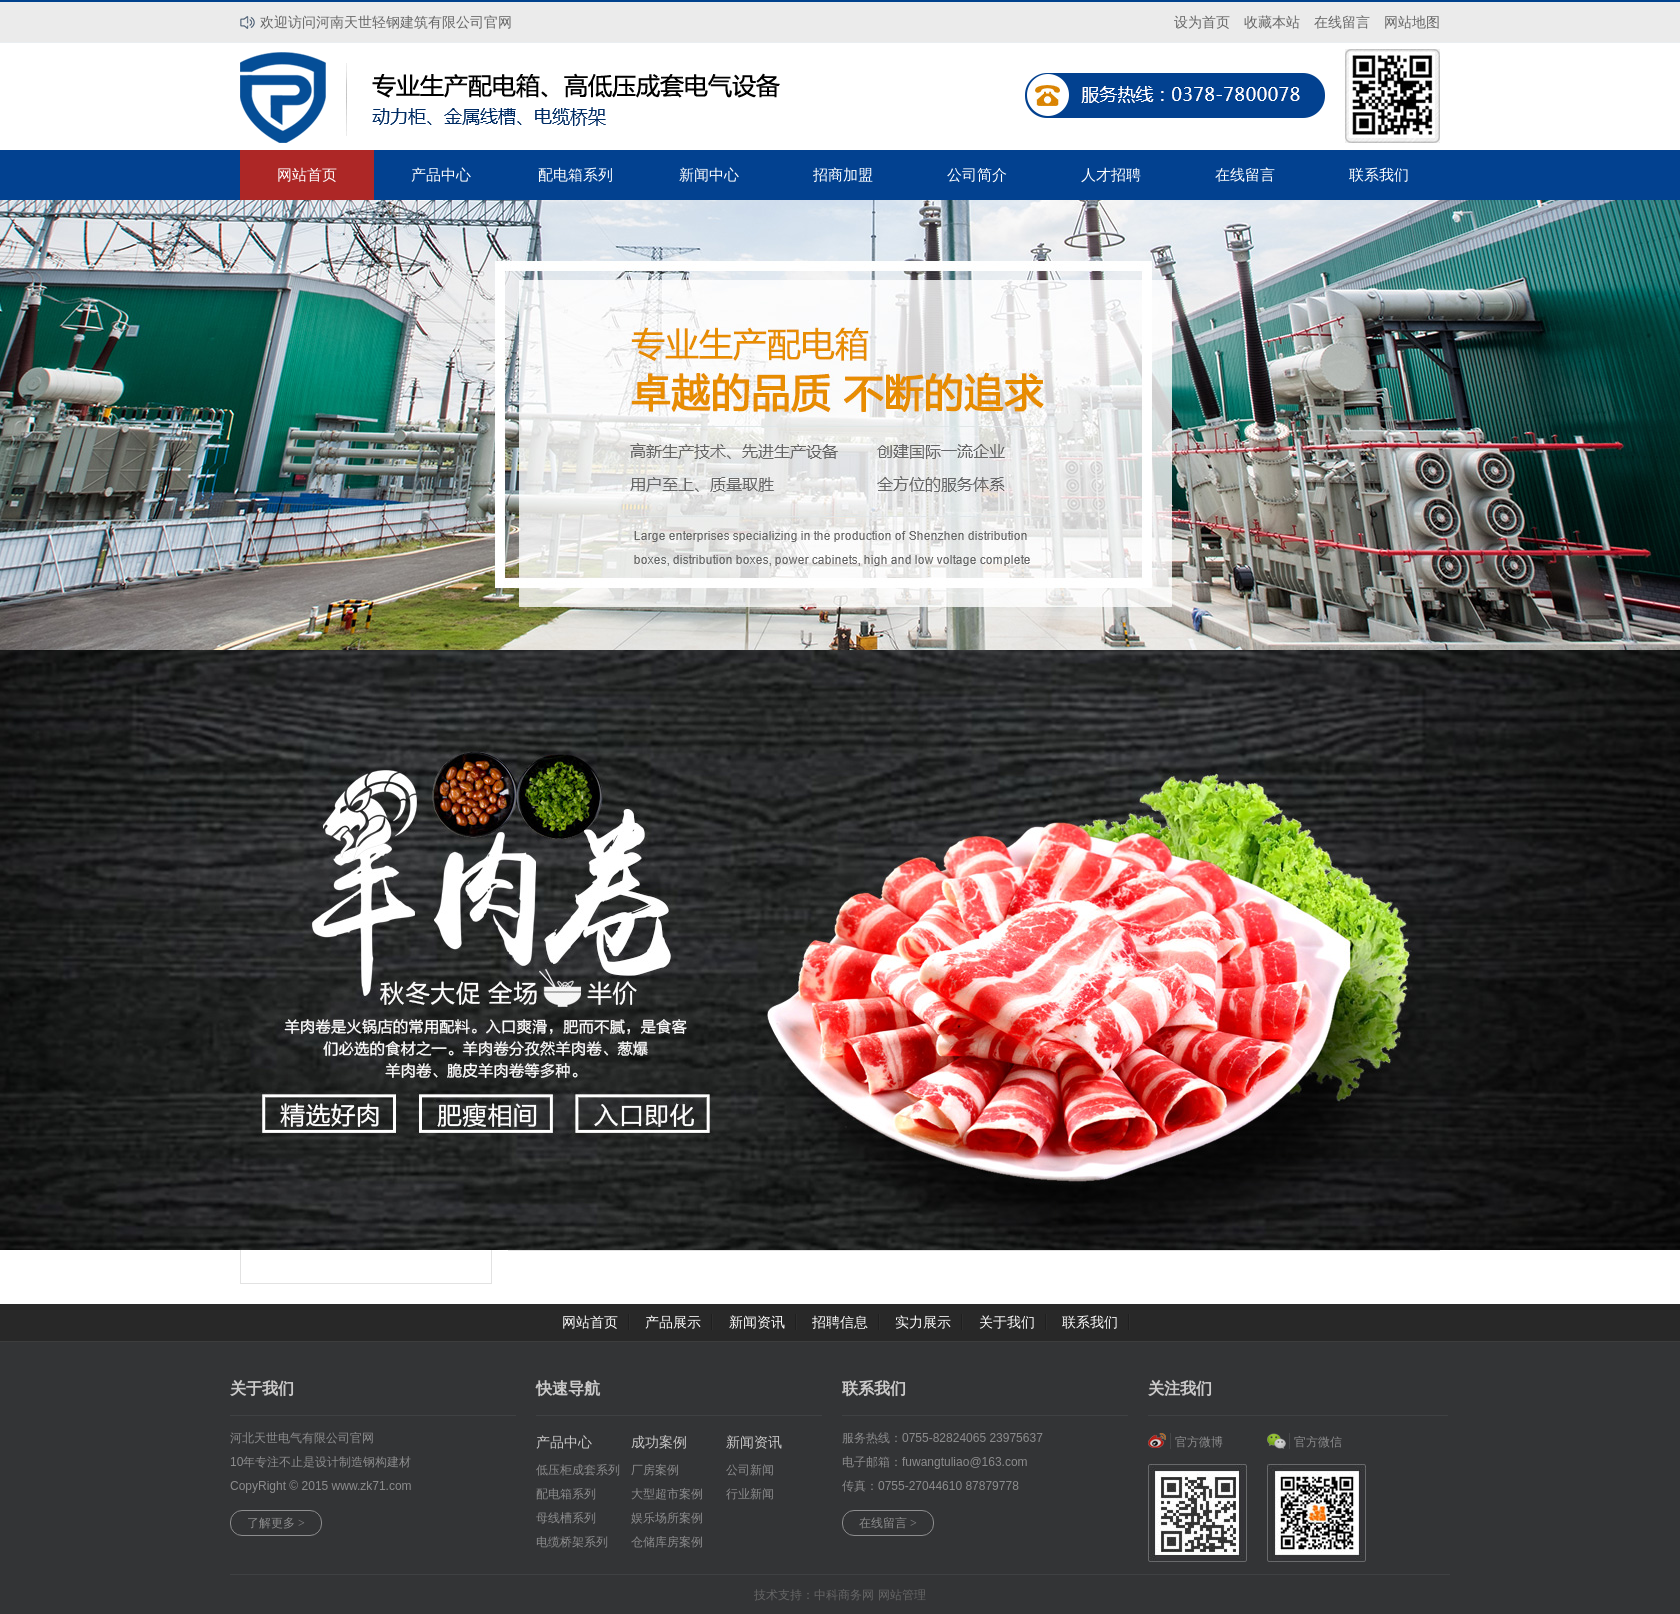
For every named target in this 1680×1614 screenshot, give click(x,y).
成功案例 (659, 1442)
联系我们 (1379, 175)
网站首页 (307, 175)
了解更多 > (276, 1523)
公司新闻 (750, 1470)
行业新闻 (750, 1494)
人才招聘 (1111, 175)
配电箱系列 (575, 175)
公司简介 (977, 175)
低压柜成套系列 (578, 1470)
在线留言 (1245, 175)
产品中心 (441, 175)
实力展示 (923, 1322)
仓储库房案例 (667, 1542)
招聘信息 (840, 1322)
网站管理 (902, 1595)
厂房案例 (655, 1470)
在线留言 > (888, 1523)
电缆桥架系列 (572, 1542)
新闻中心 (709, 175)
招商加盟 (843, 175)
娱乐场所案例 (667, 1518)
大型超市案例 (667, 1494)
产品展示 (673, 1322)
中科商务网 (844, 1595)
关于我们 (1007, 1322)
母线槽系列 (566, 1518)
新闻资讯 (757, 1322)
